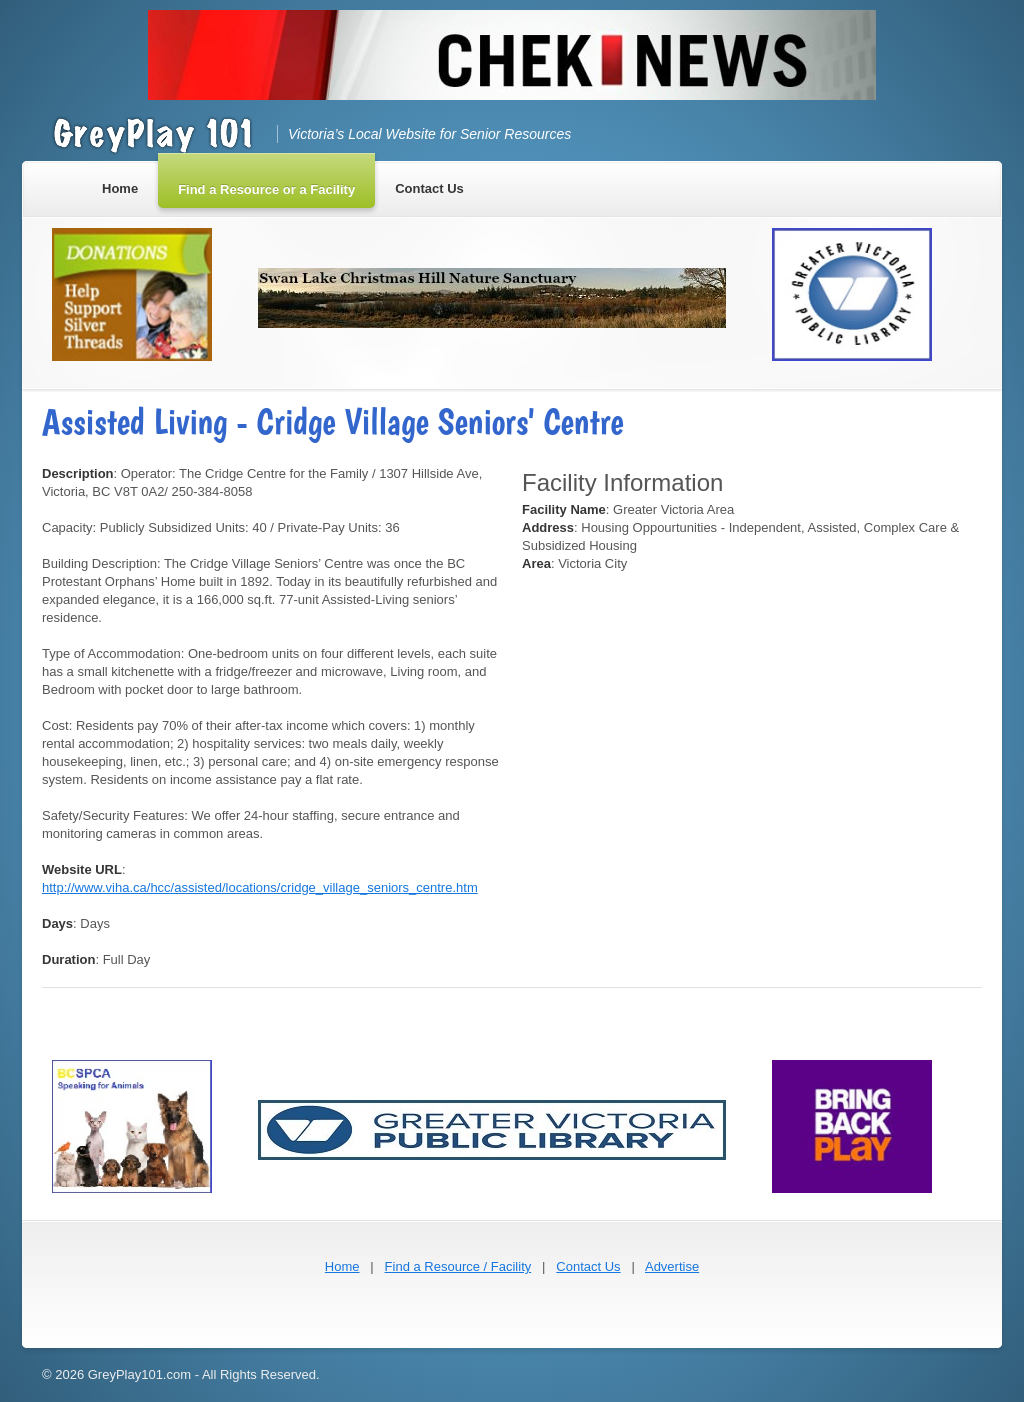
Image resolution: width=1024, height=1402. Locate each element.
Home (342, 1266)
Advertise (672, 1266)
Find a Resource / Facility (458, 1266)
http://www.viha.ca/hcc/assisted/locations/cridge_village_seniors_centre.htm (260, 887)
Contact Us (588, 1266)
